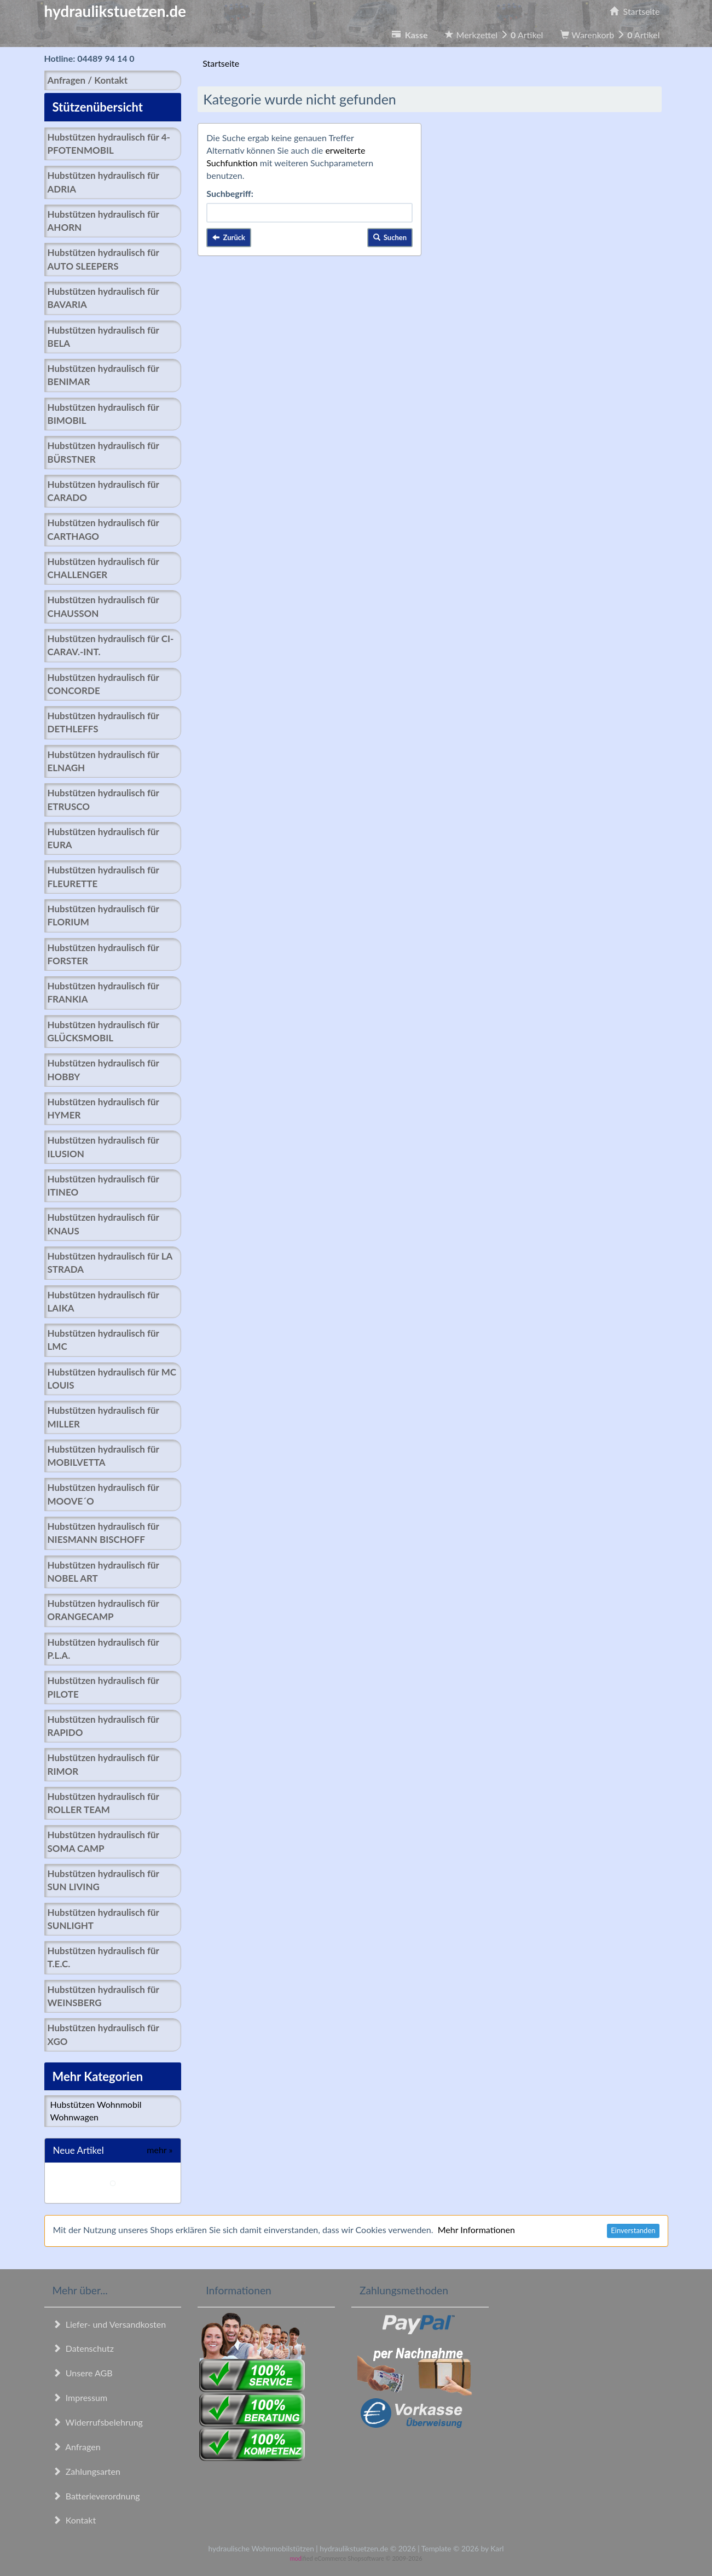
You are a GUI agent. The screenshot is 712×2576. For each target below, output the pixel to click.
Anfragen (77, 2446)
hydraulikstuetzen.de (115, 11)
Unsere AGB (83, 2373)
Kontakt (74, 2520)
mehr (159, 2149)
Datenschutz (83, 2348)
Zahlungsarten (86, 2471)
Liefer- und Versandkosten (109, 2324)
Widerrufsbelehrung (98, 2422)
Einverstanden (633, 2230)
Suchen (390, 237)
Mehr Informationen (476, 2229)
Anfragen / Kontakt (88, 80)
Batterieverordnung (96, 2496)
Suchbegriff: (229, 193)
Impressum (80, 2397)
